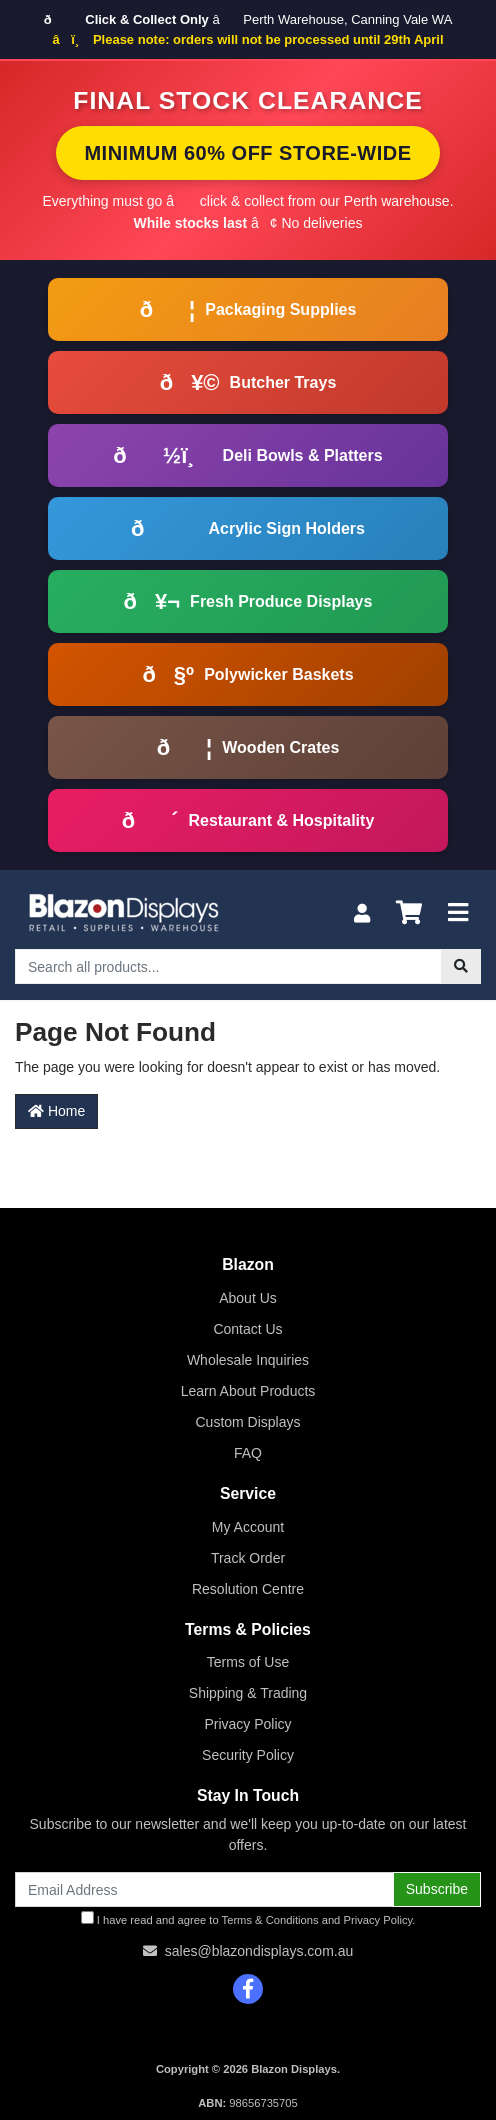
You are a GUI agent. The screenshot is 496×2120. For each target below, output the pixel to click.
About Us (248, 1298)
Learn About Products (248, 1391)
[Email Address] (204, 1889)
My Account (248, 1527)
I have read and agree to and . (248, 1918)
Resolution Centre (248, 1589)
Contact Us (247, 1329)
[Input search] (228, 966)
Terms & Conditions (270, 1920)
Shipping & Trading (248, 1693)
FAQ (248, 1453)
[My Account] (362, 913)
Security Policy (248, 1755)
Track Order (248, 1558)
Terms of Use (248, 1662)
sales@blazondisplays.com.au (259, 1951)
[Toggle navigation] (458, 913)
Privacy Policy (247, 1724)
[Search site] (461, 966)
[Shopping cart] (409, 913)
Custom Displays (247, 1422)
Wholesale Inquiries (248, 1360)
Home (56, 1111)
